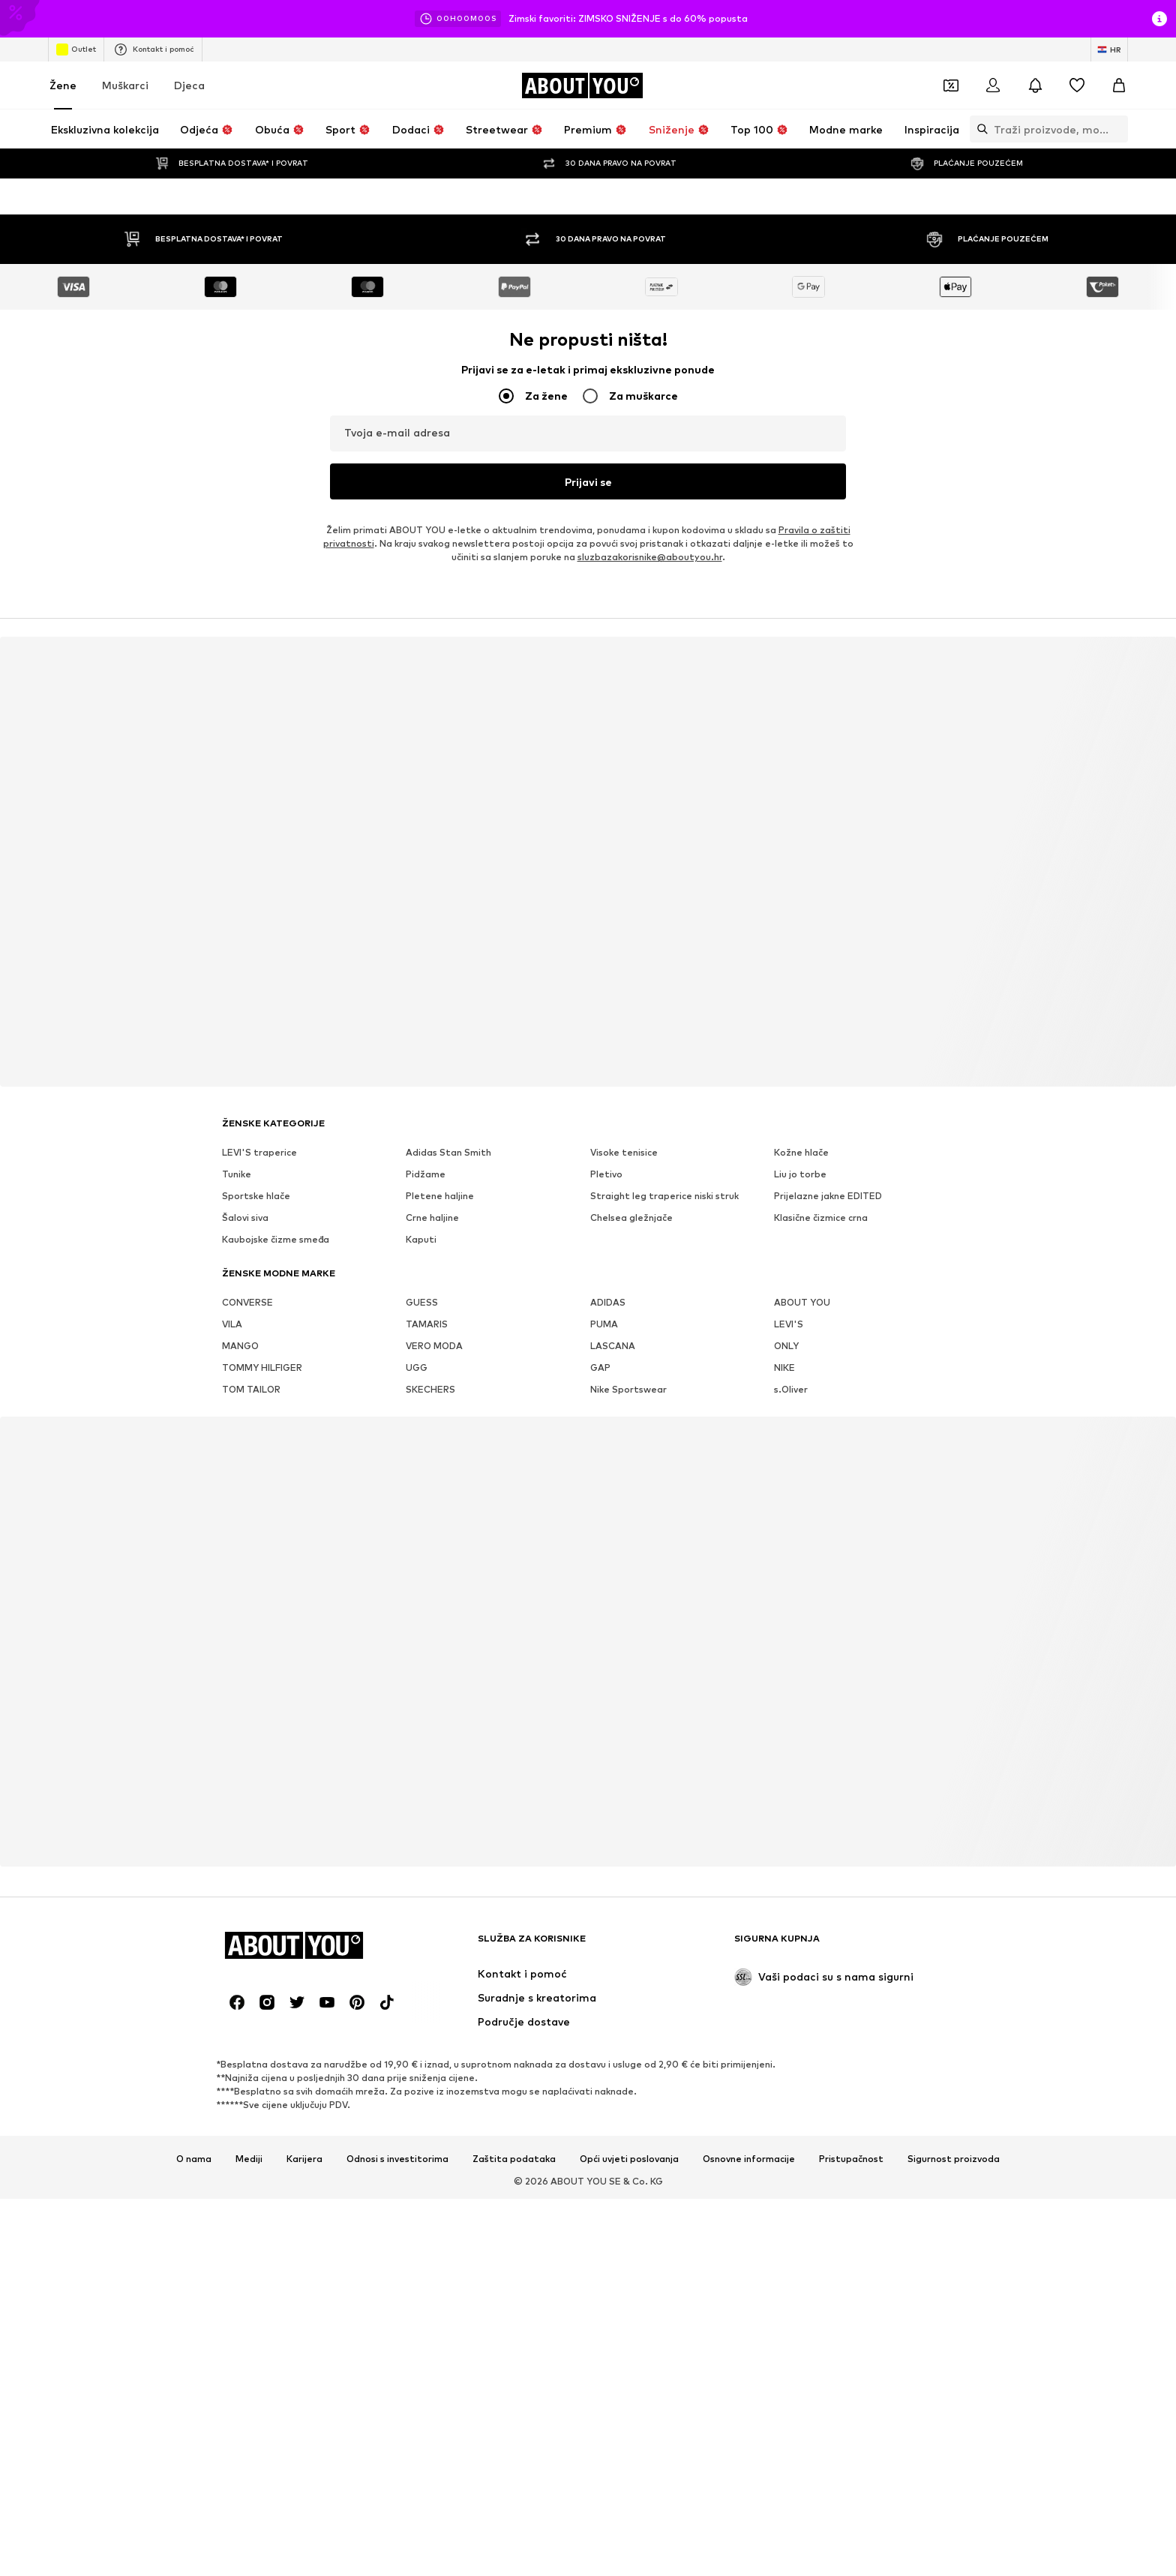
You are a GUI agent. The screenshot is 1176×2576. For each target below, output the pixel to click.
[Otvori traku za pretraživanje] (979, 129)
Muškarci (125, 85)
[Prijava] (993, 85)
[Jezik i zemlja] (1109, 49)
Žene (63, 85)
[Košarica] (1119, 85)
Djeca (189, 85)
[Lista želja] (1077, 85)
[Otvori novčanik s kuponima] (951, 85)
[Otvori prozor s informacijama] (1159, 18)
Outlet (76, 49)
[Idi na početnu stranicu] (582, 85)
